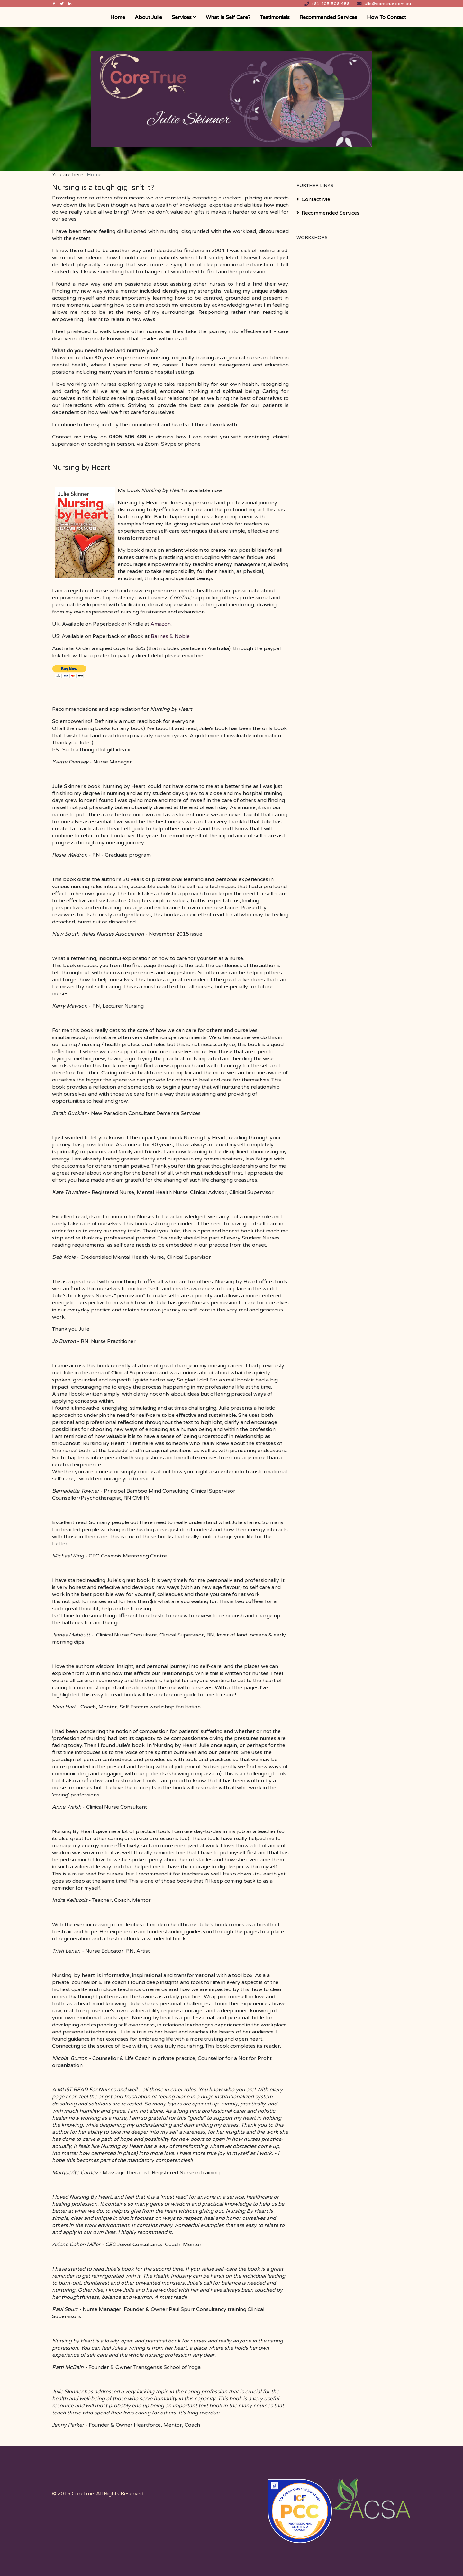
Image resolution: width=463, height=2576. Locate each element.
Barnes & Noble (170, 636)
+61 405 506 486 (330, 3)
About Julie (148, 17)
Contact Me (316, 199)
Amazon (160, 624)
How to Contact (386, 17)
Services (182, 17)
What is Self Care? (228, 17)
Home (117, 17)
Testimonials (275, 17)
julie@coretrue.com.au (387, 3)
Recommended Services (328, 17)
